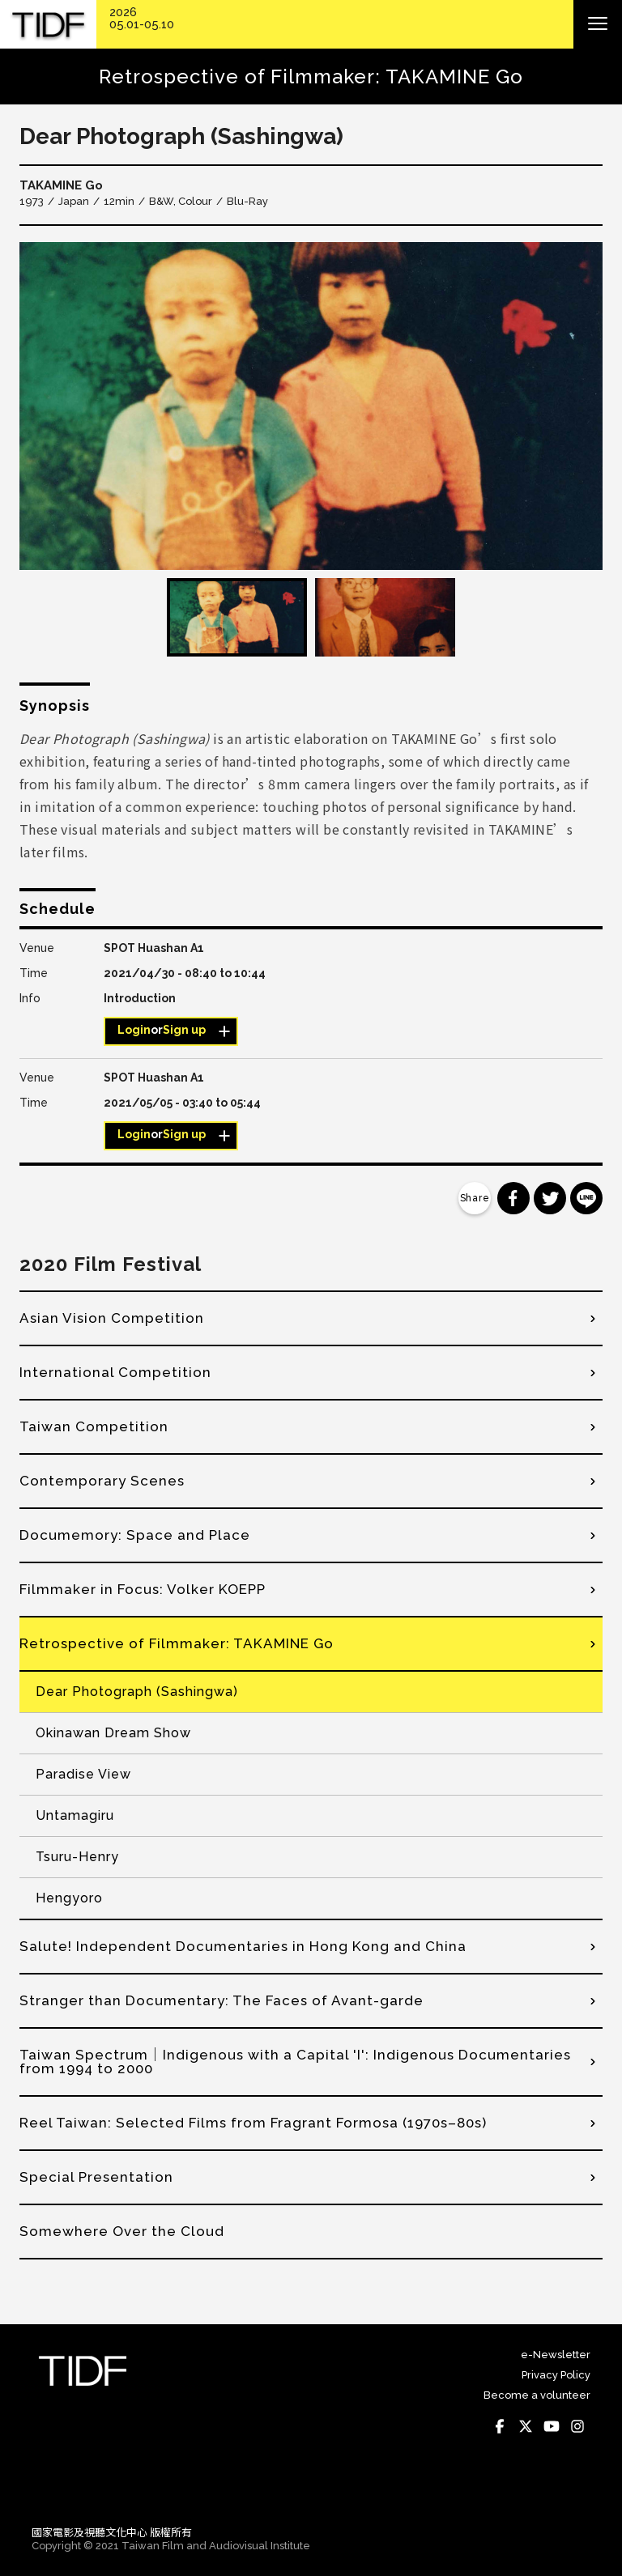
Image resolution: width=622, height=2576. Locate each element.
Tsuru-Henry (77, 1856)
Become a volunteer (537, 2395)
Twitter (526, 2426)
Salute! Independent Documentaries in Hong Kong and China (242, 1946)
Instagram (577, 2426)
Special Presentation (96, 2177)
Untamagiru (75, 1815)
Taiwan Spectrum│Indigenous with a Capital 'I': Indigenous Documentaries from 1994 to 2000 (295, 2062)
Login (134, 1029)
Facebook (500, 2426)
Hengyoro (69, 1898)
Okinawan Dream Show (113, 1733)
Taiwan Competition (93, 1426)
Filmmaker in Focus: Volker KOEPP (142, 1589)
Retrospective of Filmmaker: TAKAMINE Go (176, 1643)
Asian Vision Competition (111, 1318)
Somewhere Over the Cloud (121, 2231)
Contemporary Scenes (102, 1481)
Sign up (184, 1029)
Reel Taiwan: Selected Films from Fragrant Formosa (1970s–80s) (253, 2123)
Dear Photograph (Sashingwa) (137, 1691)
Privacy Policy (556, 2375)
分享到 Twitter (550, 1198)
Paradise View (83, 1774)
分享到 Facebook (513, 1198)
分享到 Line (586, 1198)
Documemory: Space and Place (134, 1535)
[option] (311, 406)
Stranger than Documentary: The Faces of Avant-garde (221, 2000)
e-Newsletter (555, 2355)
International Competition (115, 1372)
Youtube (551, 2426)
